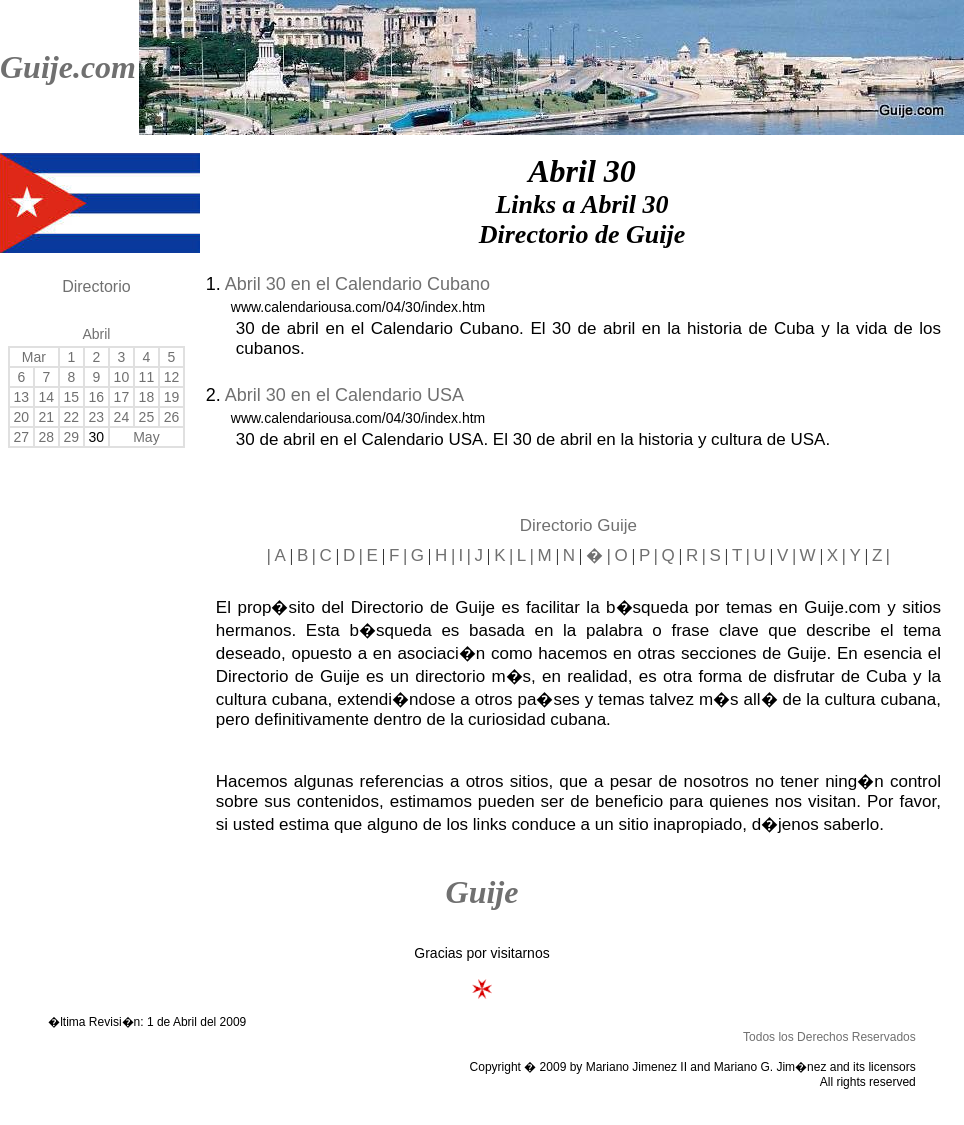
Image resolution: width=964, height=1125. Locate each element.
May (146, 437)
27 (22, 437)
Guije (482, 892)
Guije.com (68, 67)
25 (147, 417)
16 (97, 397)
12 (172, 377)
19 (172, 397)
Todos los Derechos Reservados (829, 1037)
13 (22, 397)
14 (47, 397)
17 (122, 397)
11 (147, 377)
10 (122, 377)
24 (122, 417)
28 (47, 437)
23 (97, 417)
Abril (96, 334)
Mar (34, 357)
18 (147, 397)
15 (72, 397)
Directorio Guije (578, 525)
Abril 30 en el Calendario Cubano (357, 284)
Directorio (96, 286)
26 (172, 417)
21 (47, 417)
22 (72, 417)
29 (72, 437)
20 (22, 417)
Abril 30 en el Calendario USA (344, 395)
